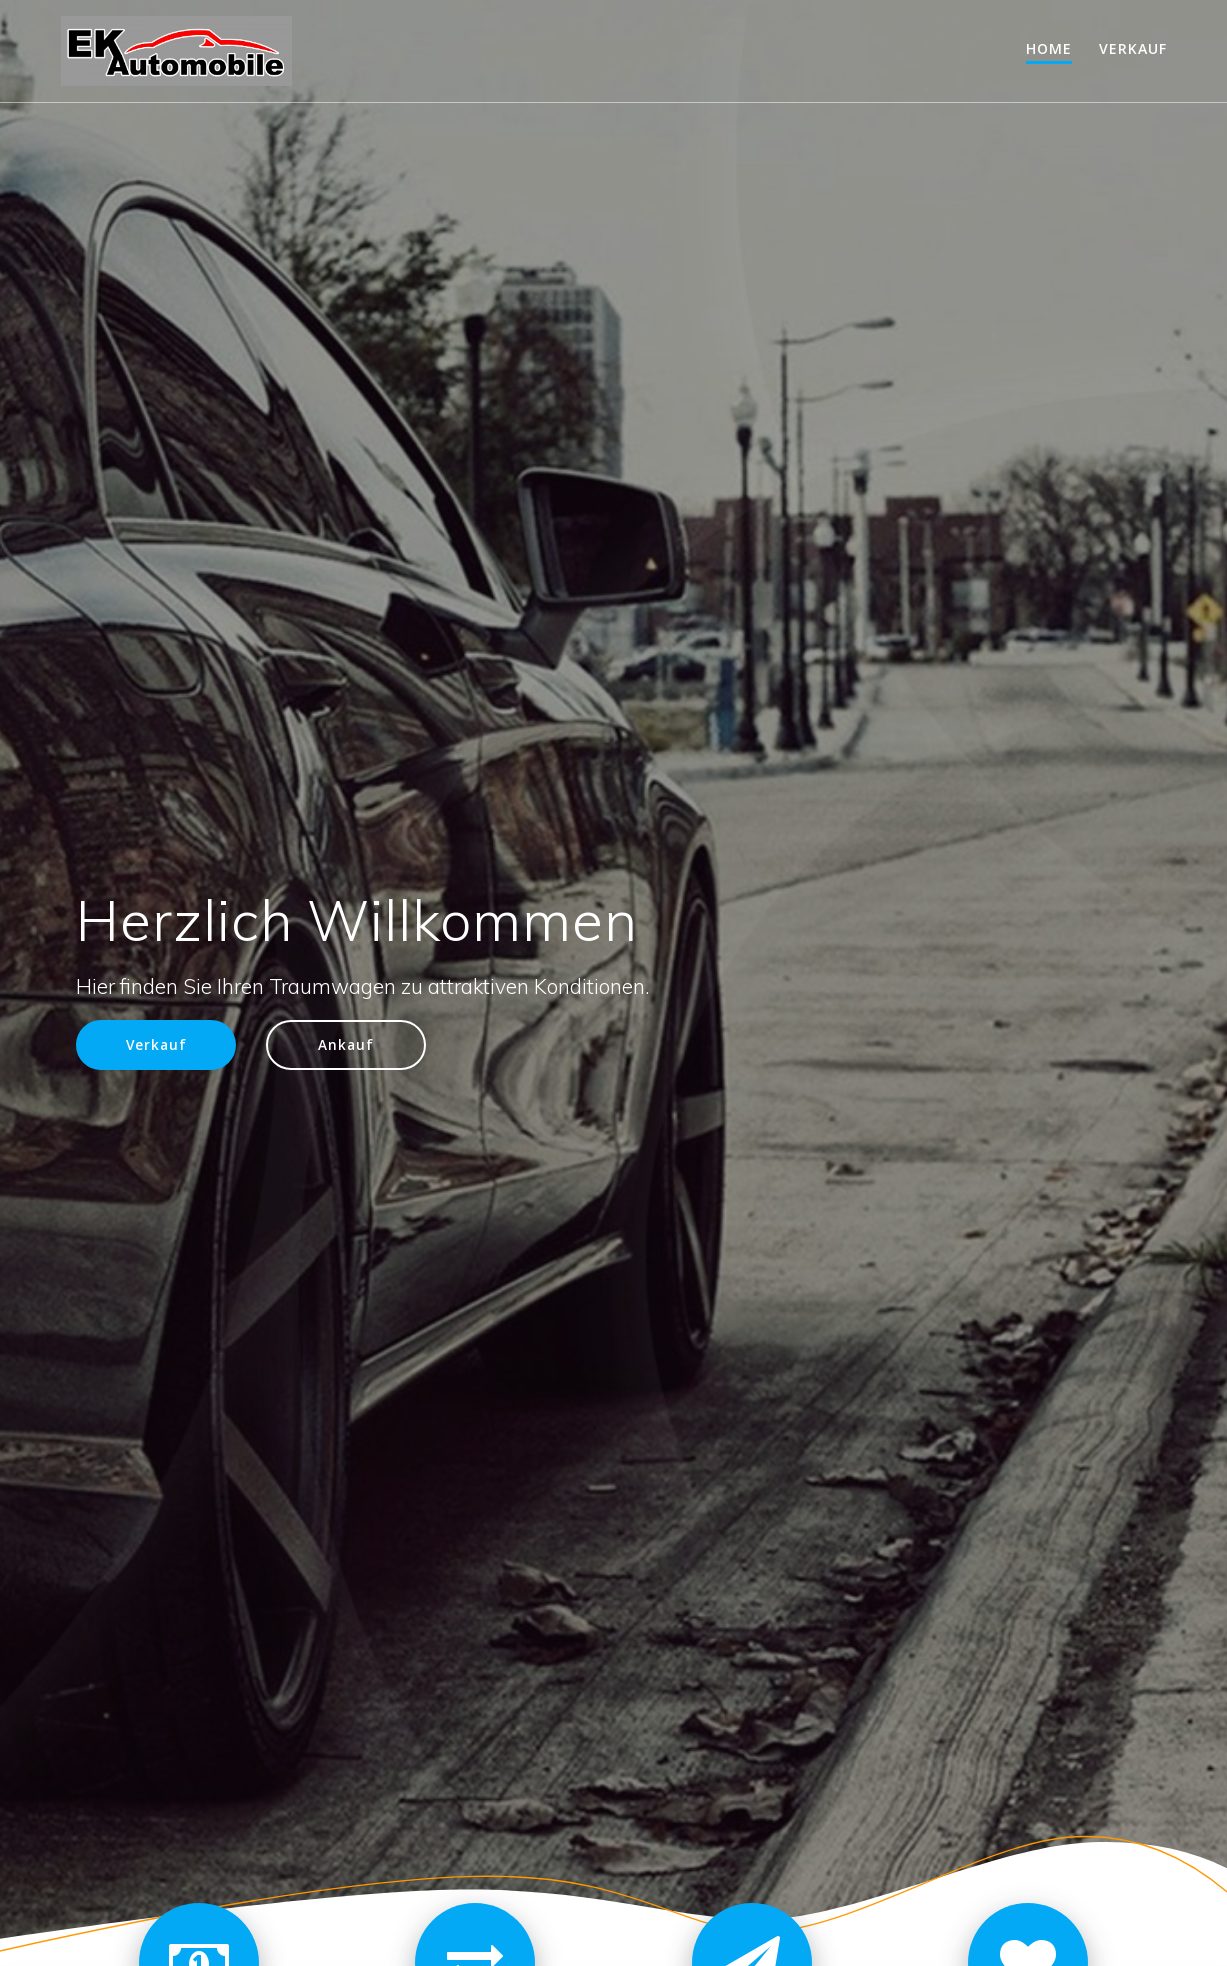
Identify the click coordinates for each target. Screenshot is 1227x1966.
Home (1049, 48)
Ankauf (346, 1044)
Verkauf (1133, 48)
